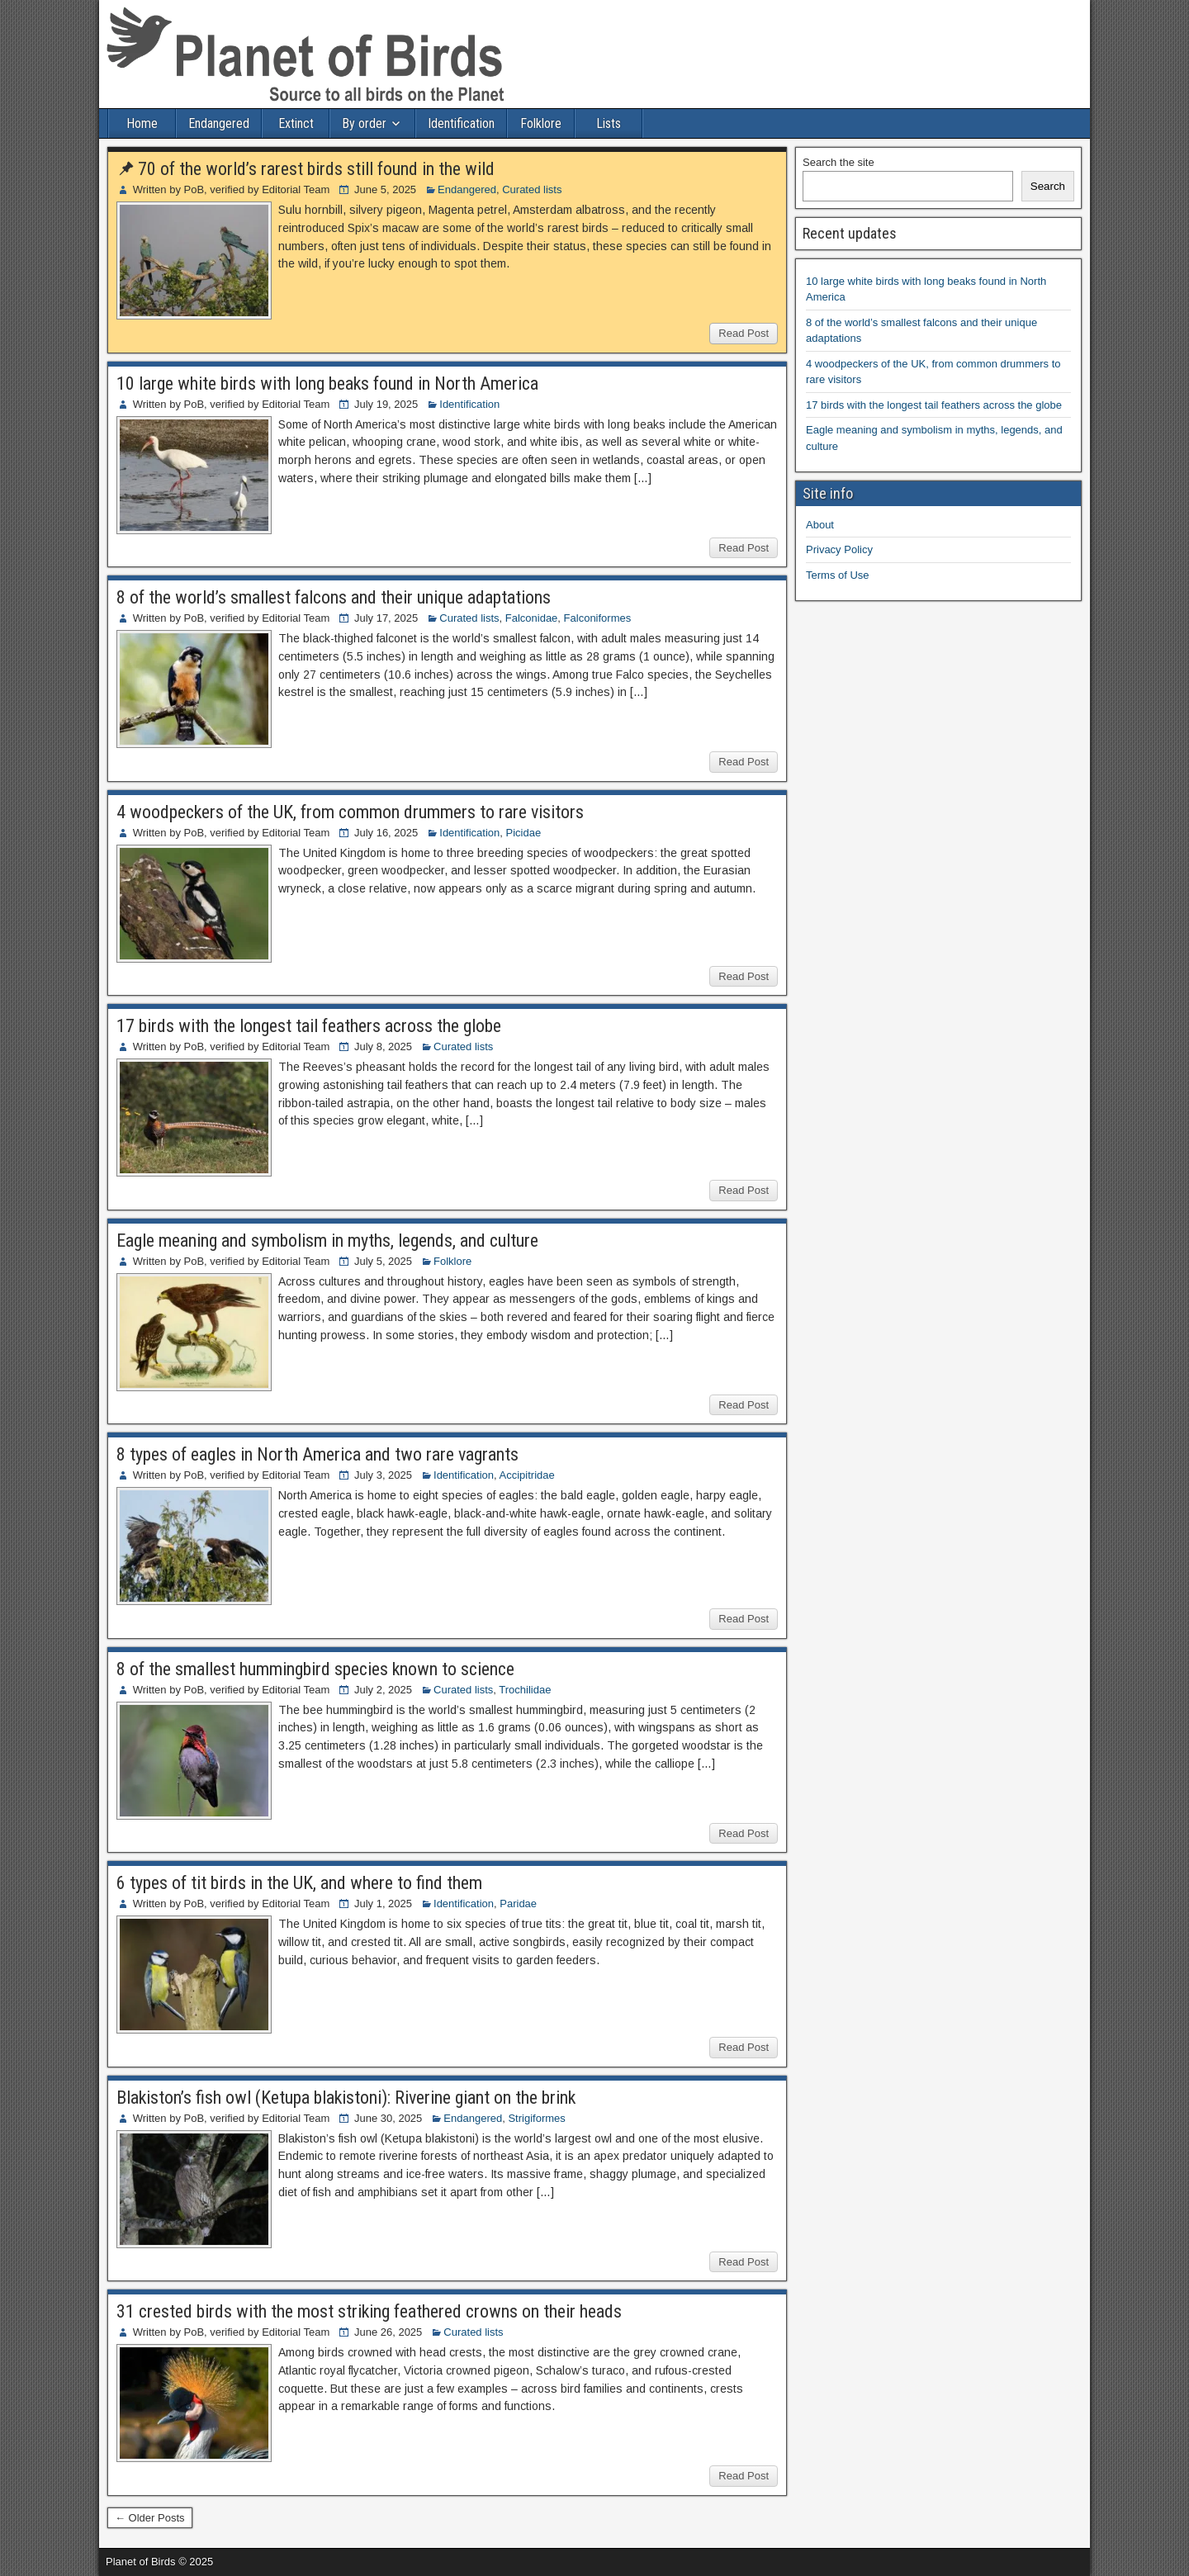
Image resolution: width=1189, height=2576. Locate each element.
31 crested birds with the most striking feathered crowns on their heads (369, 2311)
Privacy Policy (839, 549)
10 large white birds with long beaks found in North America (327, 383)
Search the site (838, 162)
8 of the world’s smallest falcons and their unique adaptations (333, 597)
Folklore (540, 123)
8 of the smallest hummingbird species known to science (315, 1669)
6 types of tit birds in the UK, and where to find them (299, 1883)
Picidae (524, 832)
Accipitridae (527, 1475)
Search (1047, 186)
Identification (461, 123)
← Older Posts (150, 2518)
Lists (608, 123)
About (820, 525)
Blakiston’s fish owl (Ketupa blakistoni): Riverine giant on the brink (346, 2097)
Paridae (518, 1903)
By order (364, 123)
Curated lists (531, 189)
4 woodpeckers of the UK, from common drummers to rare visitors (350, 812)
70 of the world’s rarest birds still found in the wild (316, 169)
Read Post (743, 333)
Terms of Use (837, 575)
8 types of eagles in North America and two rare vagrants (317, 1454)
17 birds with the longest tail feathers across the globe (308, 1026)
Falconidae (531, 618)
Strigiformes (536, 2118)
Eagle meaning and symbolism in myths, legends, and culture (327, 1240)
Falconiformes (598, 618)
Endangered (218, 123)
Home (142, 123)
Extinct (296, 123)
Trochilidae (525, 1689)
